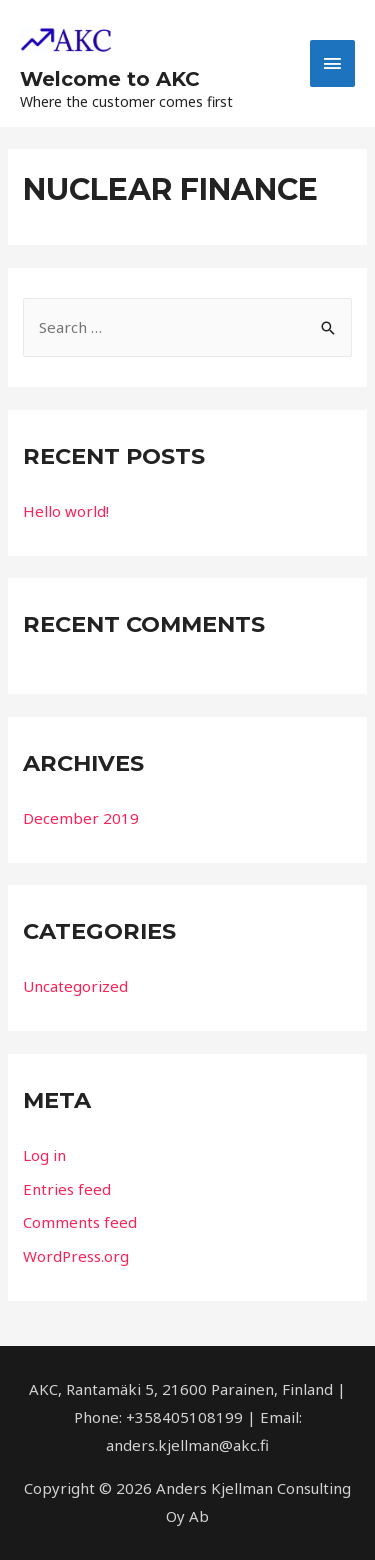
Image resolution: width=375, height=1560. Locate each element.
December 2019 (81, 818)
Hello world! (66, 511)
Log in (44, 1155)
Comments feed (80, 1222)
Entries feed (67, 1189)
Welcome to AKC (110, 79)
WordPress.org (76, 1256)
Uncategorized (75, 986)
